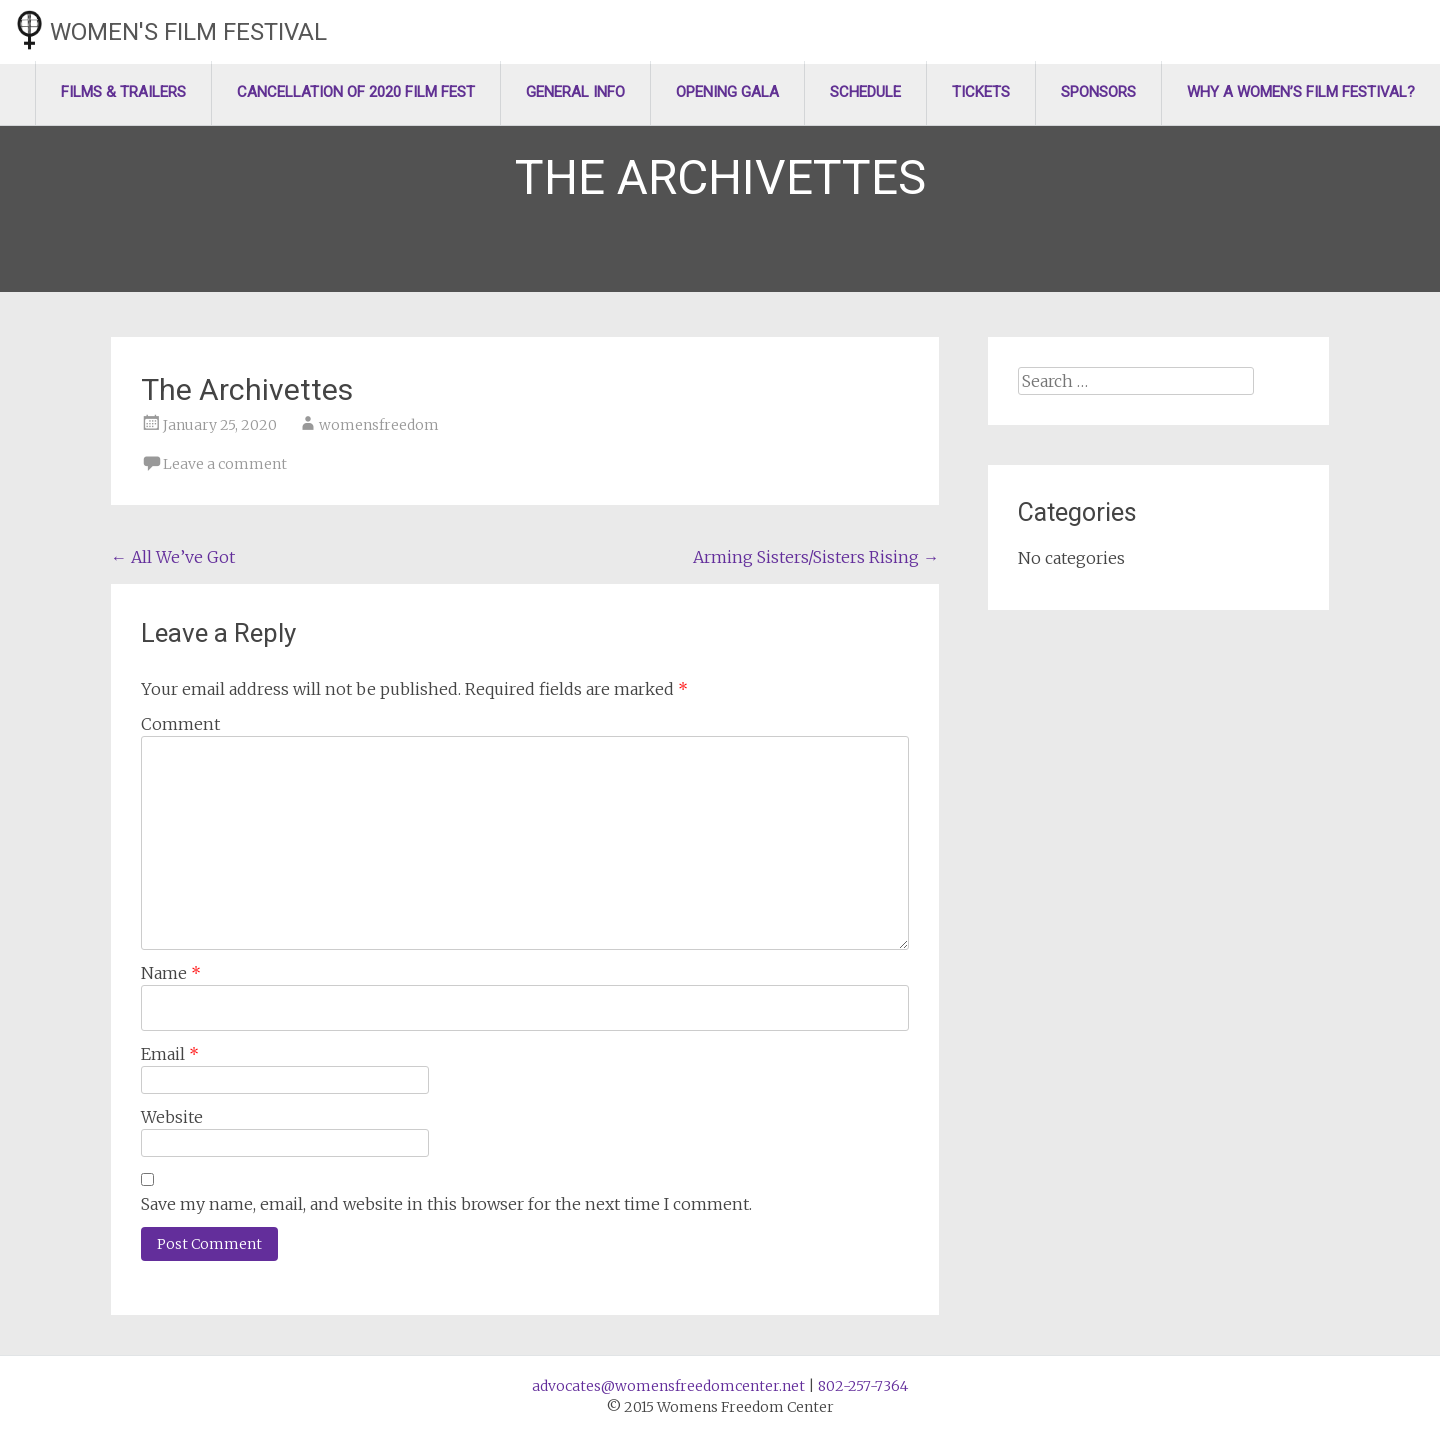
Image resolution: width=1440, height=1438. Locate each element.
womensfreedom (379, 425)
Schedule (865, 92)
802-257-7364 (863, 1386)
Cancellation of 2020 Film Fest (356, 92)
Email (170, 1054)
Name (171, 973)
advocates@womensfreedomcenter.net (668, 1386)
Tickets (981, 92)
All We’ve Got (173, 557)
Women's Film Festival (188, 32)
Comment (180, 724)
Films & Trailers (123, 92)
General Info (575, 92)
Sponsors (1098, 92)
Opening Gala (727, 92)
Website (172, 1117)
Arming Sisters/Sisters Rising (816, 557)
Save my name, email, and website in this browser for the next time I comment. (446, 1204)
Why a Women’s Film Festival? (1301, 92)
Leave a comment (225, 464)
